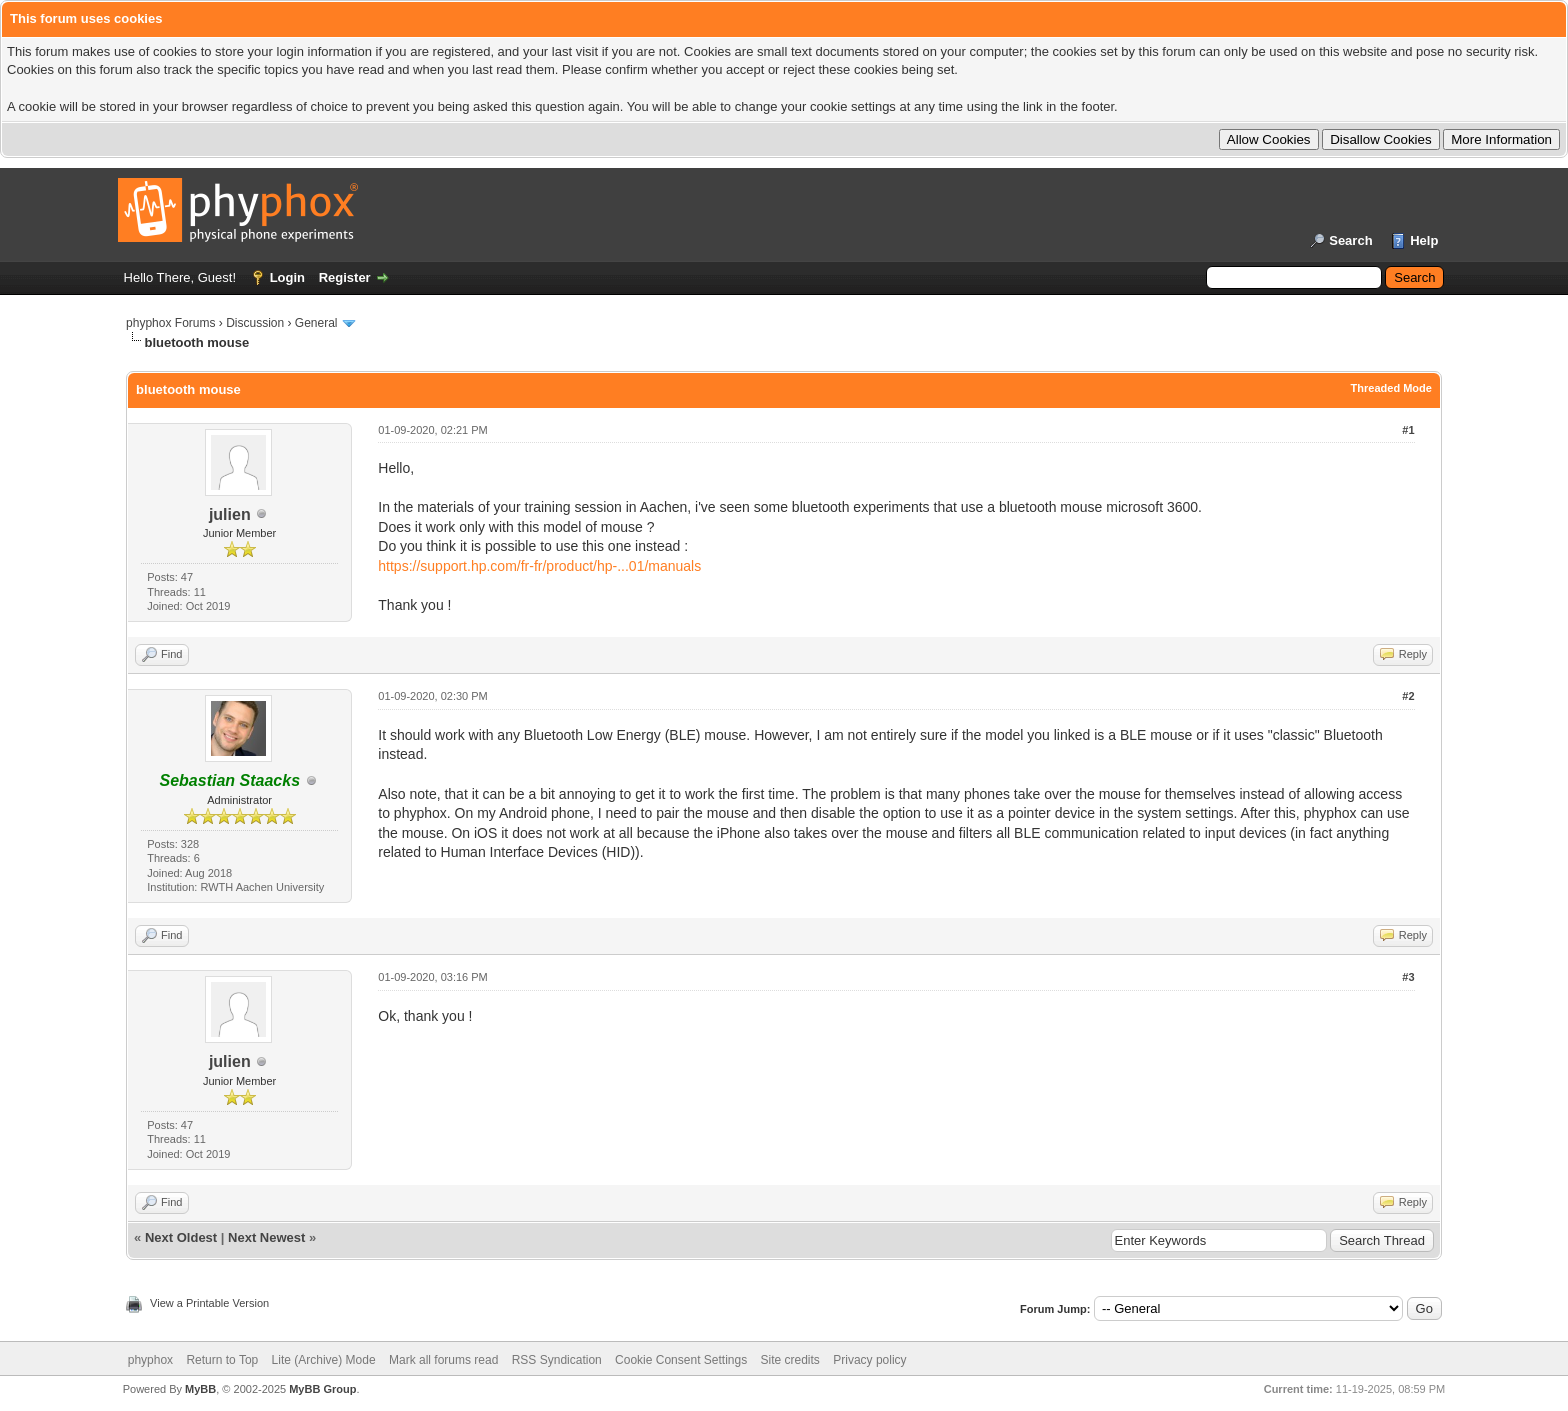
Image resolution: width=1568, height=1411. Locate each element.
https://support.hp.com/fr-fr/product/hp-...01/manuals (539, 566)
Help (1424, 240)
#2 (1408, 696)
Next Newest (266, 1237)
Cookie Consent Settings (681, 1360)
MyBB (200, 1389)
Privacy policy (869, 1360)
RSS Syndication (557, 1360)
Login (287, 277)
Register (345, 277)
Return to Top (222, 1360)
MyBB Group (322, 1389)
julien (230, 514)
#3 (1408, 977)
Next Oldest (181, 1237)
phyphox (150, 1360)
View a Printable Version (209, 1303)
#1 (1408, 430)
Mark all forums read (443, 1360)
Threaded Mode (1391, 388)
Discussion (255, 323)
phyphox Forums (170, 323)
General (316, 323)
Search (1350, 240)
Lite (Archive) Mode (324, 1360)
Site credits (790, 1360)
